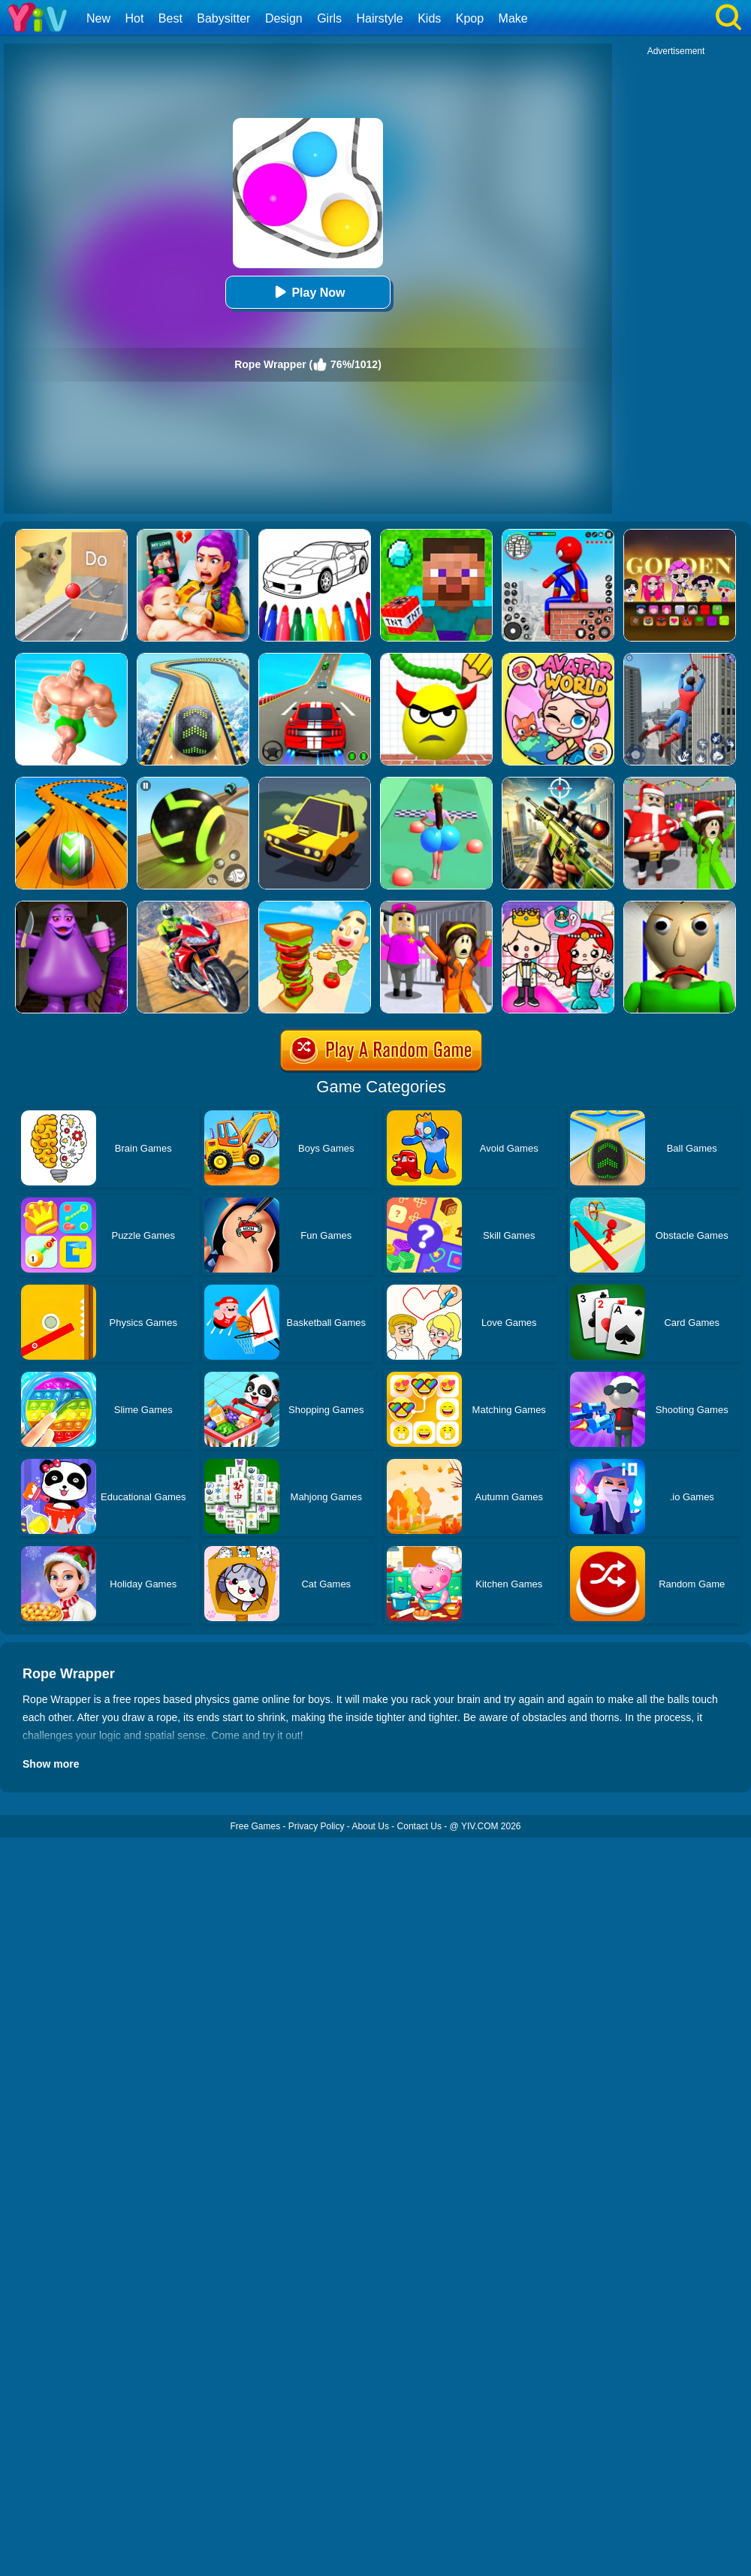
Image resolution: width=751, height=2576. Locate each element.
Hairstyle (380, 18)
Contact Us (419, 1826)
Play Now (307, 291)
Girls (329, 18)
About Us (370, 1826)
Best (170, 18)
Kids (429, 18)
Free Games (255, 1826)
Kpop (470, 18)
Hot (134, 18)
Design (284, 18)
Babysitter (223, 18)
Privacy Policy (316, 1826)
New (98, 18)
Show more (51, 1764)
